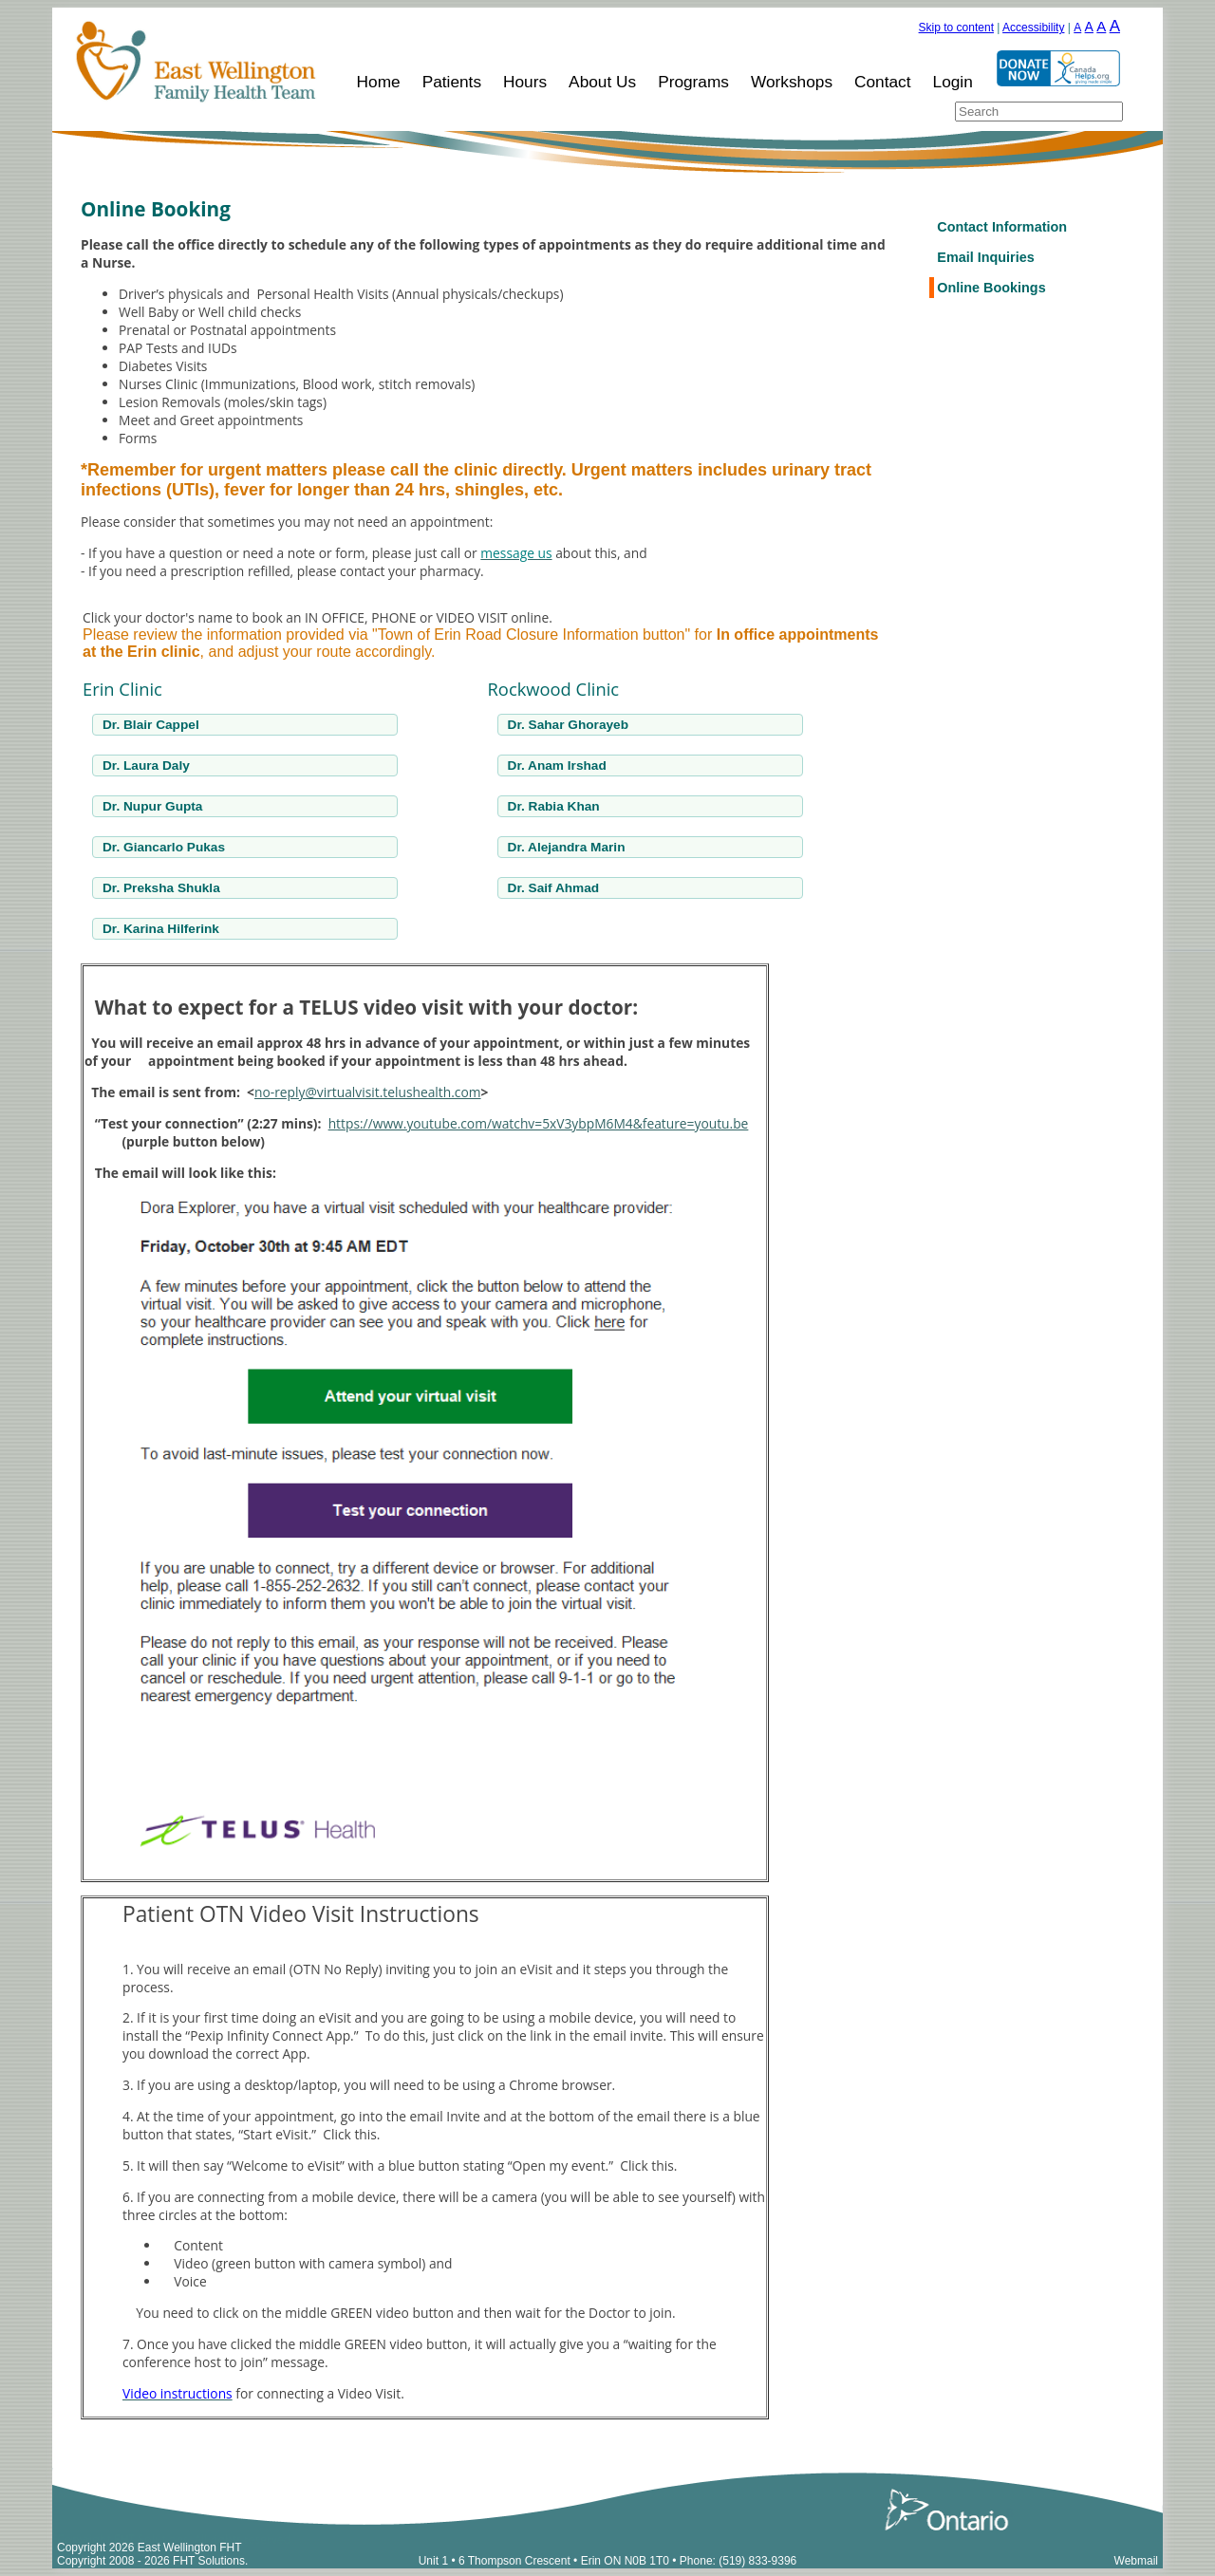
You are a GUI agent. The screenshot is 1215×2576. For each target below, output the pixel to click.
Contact (882, 81)
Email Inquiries (985, 257)
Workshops (791, 81)
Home (379, 81)
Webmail (1136, 2560)
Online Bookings (991, 287)
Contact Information (1002, 226)
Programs (693, 81)
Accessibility (1033, 27)
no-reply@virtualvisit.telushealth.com (367, 1092)
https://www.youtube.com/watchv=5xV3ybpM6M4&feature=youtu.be (538, 1123)
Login (953, 81)
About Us (602, 81)
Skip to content (956, 27)
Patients (451, 81)
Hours (525, 81)
